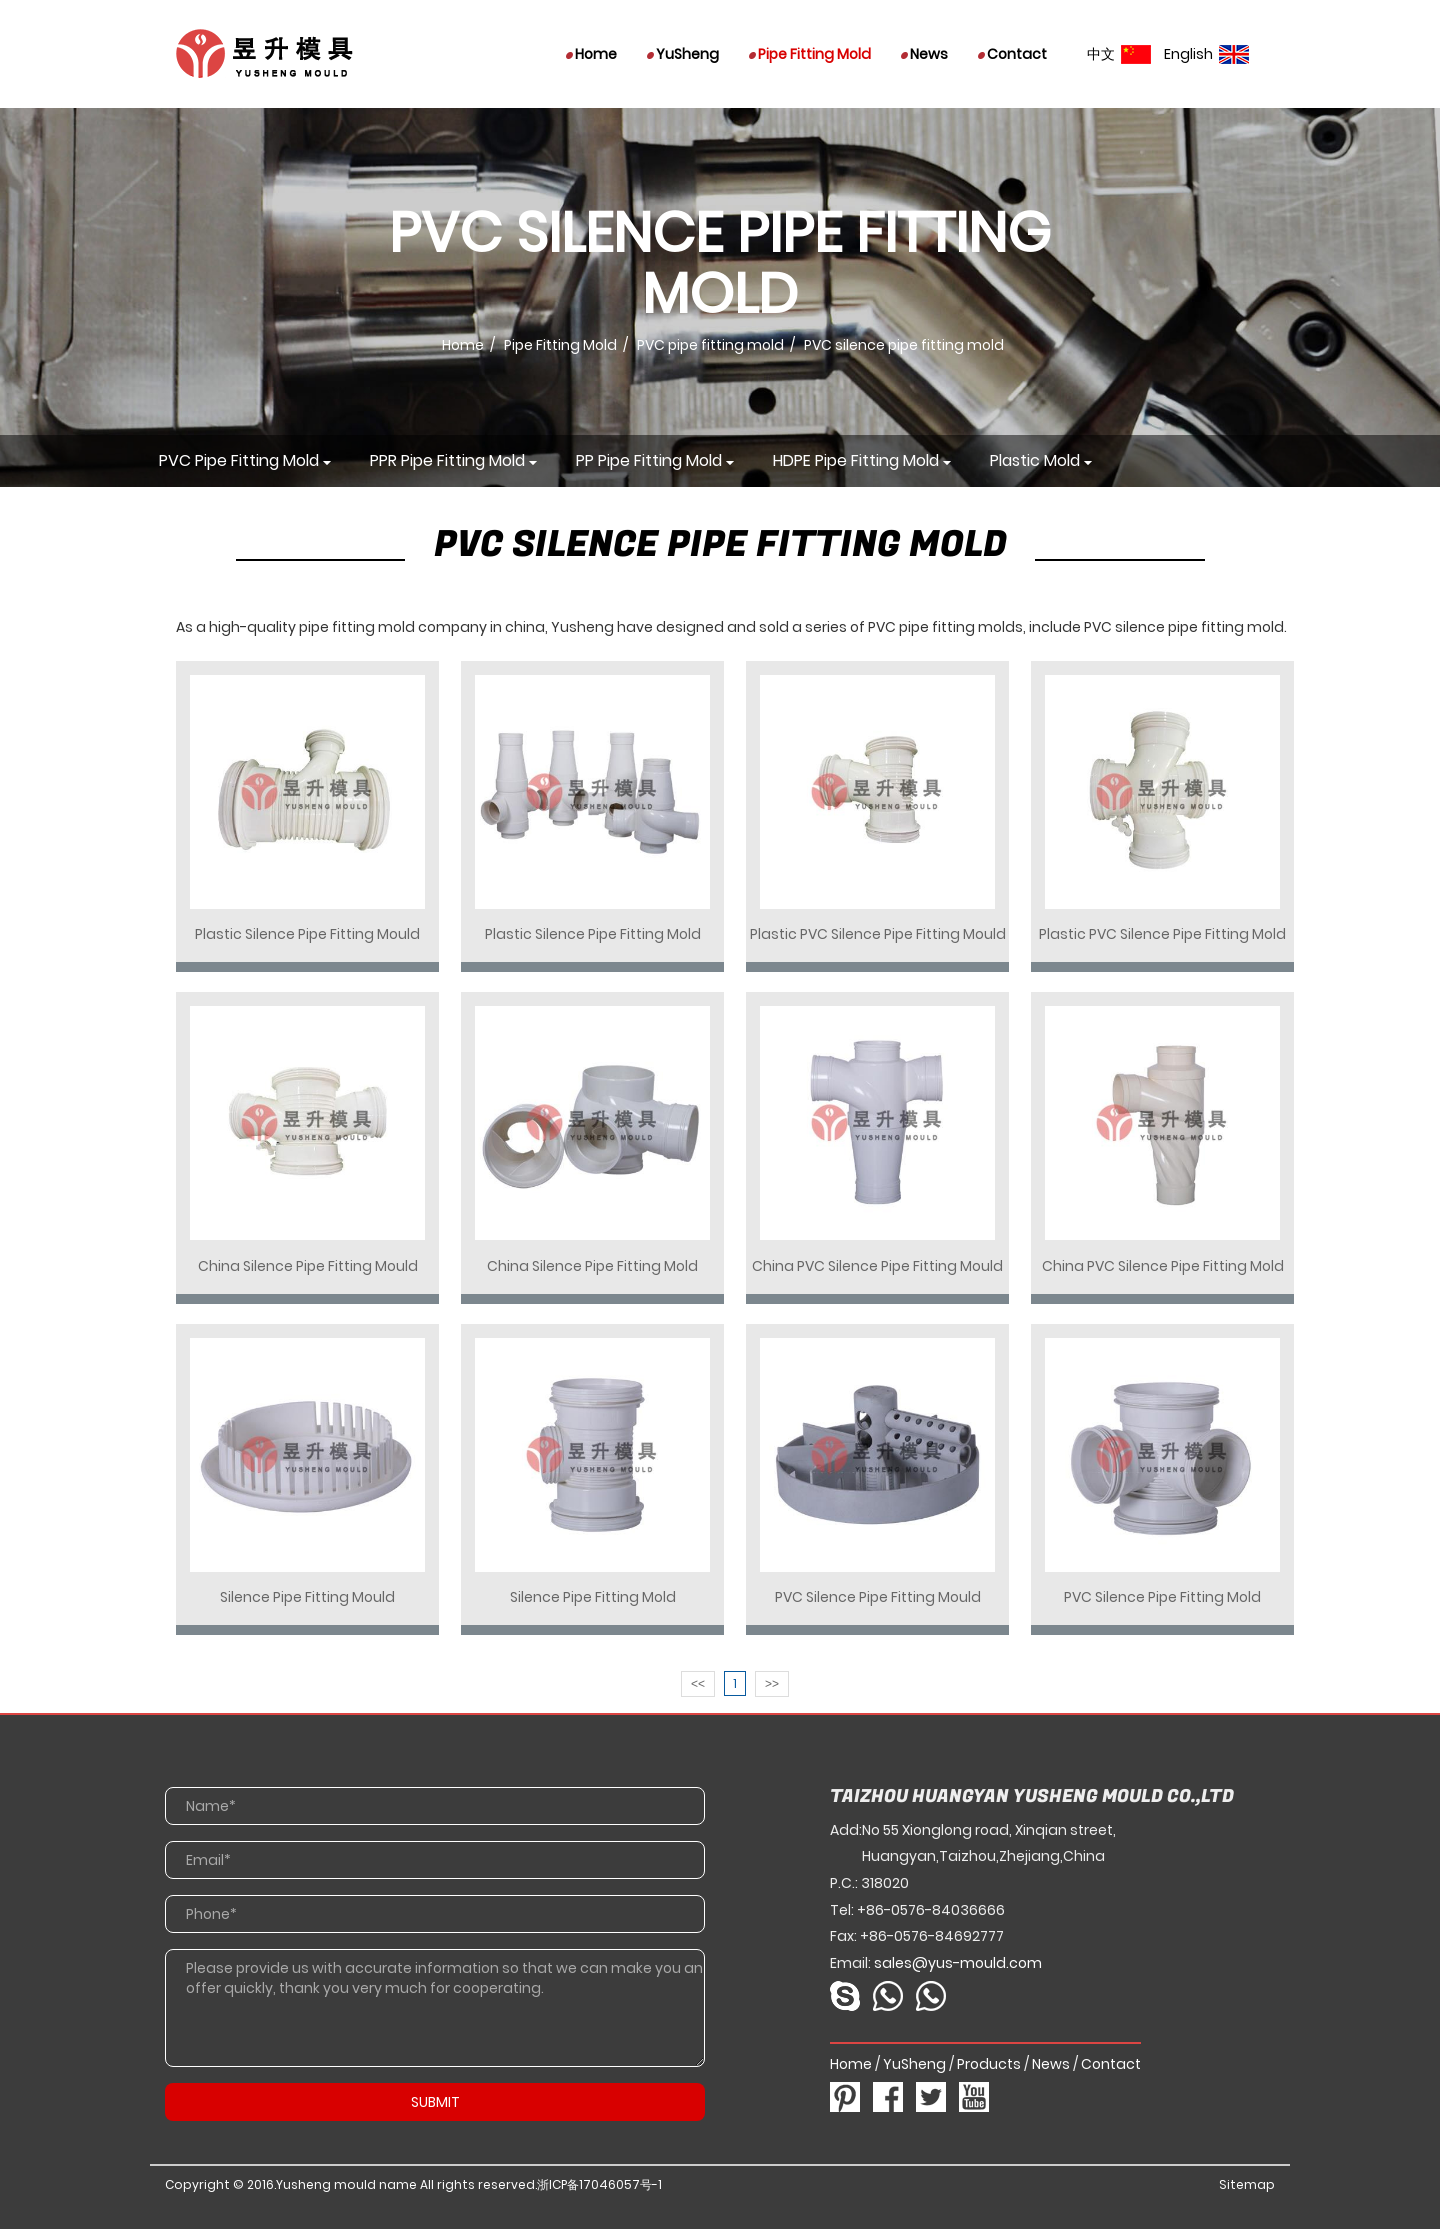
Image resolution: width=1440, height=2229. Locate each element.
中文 (1119, 54)
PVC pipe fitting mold (710, 345)
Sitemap (1247, 2184)
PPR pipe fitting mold (447, 460)
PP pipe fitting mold (649, 460)
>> (772, 1684)
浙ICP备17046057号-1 (599, 2184)
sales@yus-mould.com (958, 1963)
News (924, 54)
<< (698, 1684)
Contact (1012, 54)
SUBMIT (435, 2102)
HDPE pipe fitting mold (856, 460)
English (1206, 54)
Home (591, 54)
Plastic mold (1035, 460)
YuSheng (683, 54)
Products (989, 2064)
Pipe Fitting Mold (810, 54)
